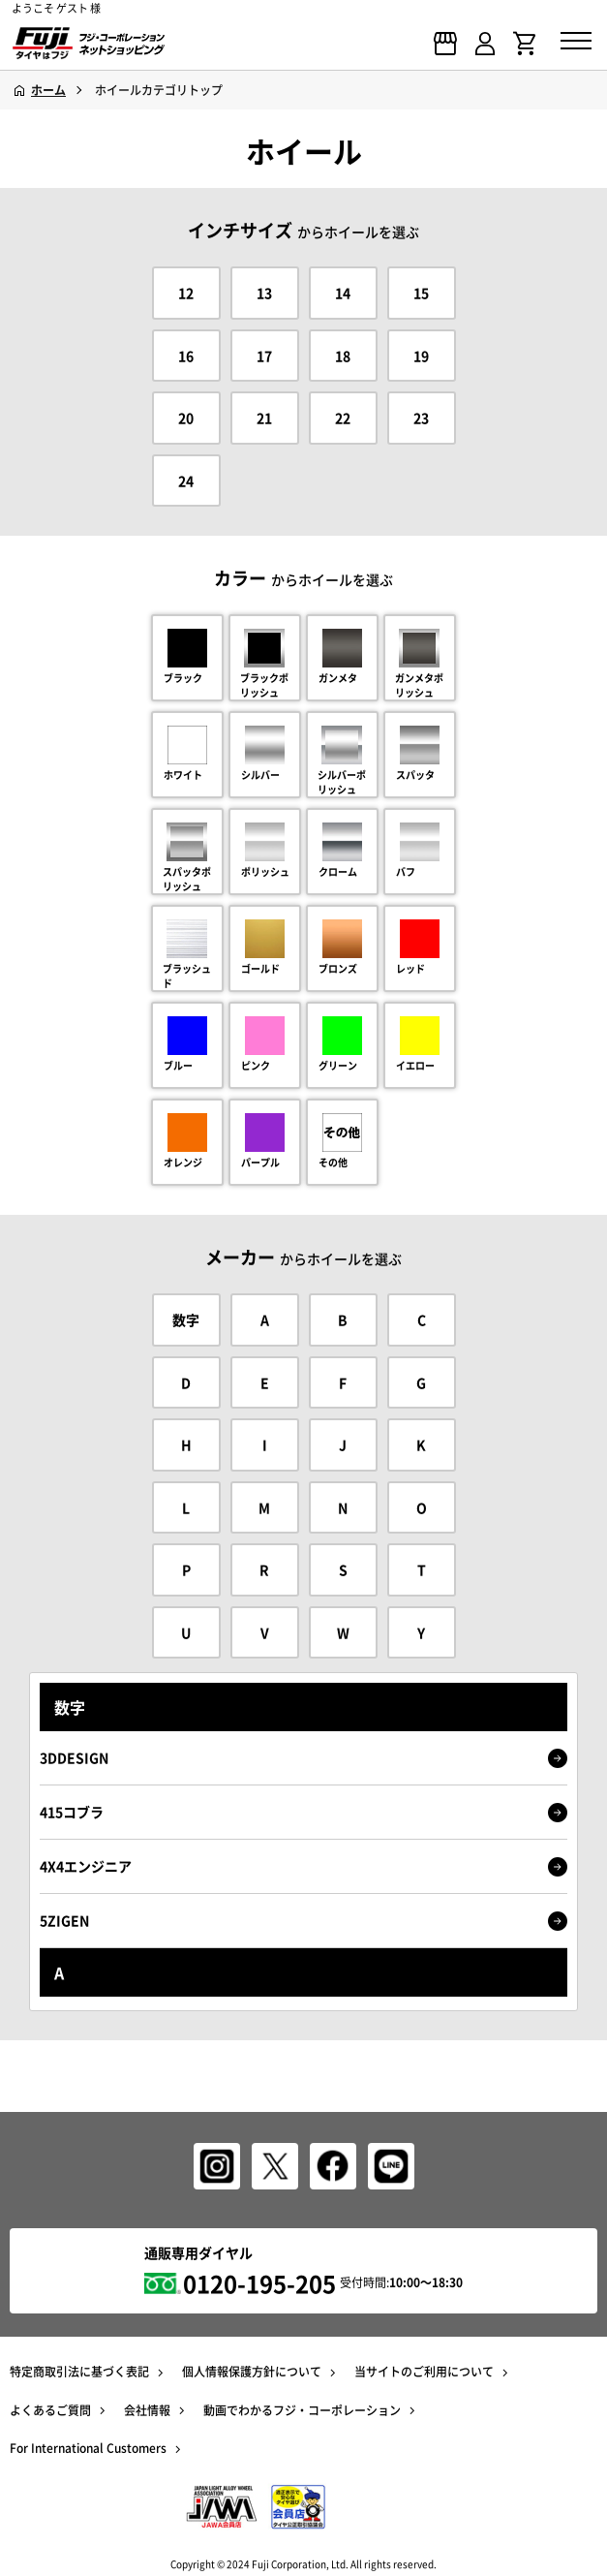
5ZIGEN (303, 1920)
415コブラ (303, 1812)
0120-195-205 (259, 2283)
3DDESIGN (303, 1758)
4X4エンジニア (303, 1866)
